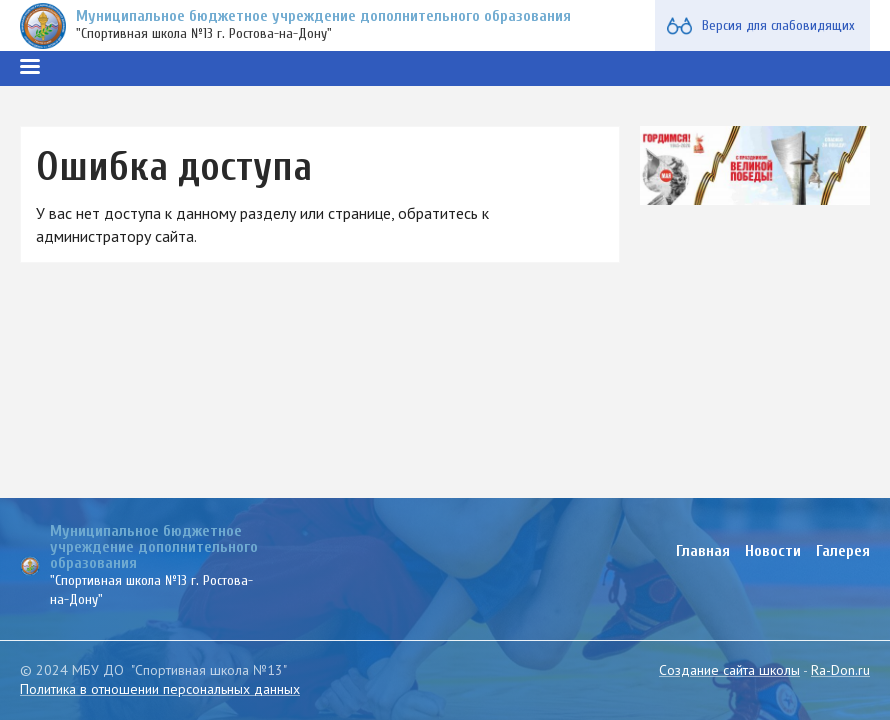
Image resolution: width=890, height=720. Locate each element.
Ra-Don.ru (840, 670)
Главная (703, 551)
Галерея (843, 551)
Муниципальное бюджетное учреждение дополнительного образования (323, 16)
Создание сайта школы (729, 670)
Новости (773, 551)
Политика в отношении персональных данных (160, 689)
